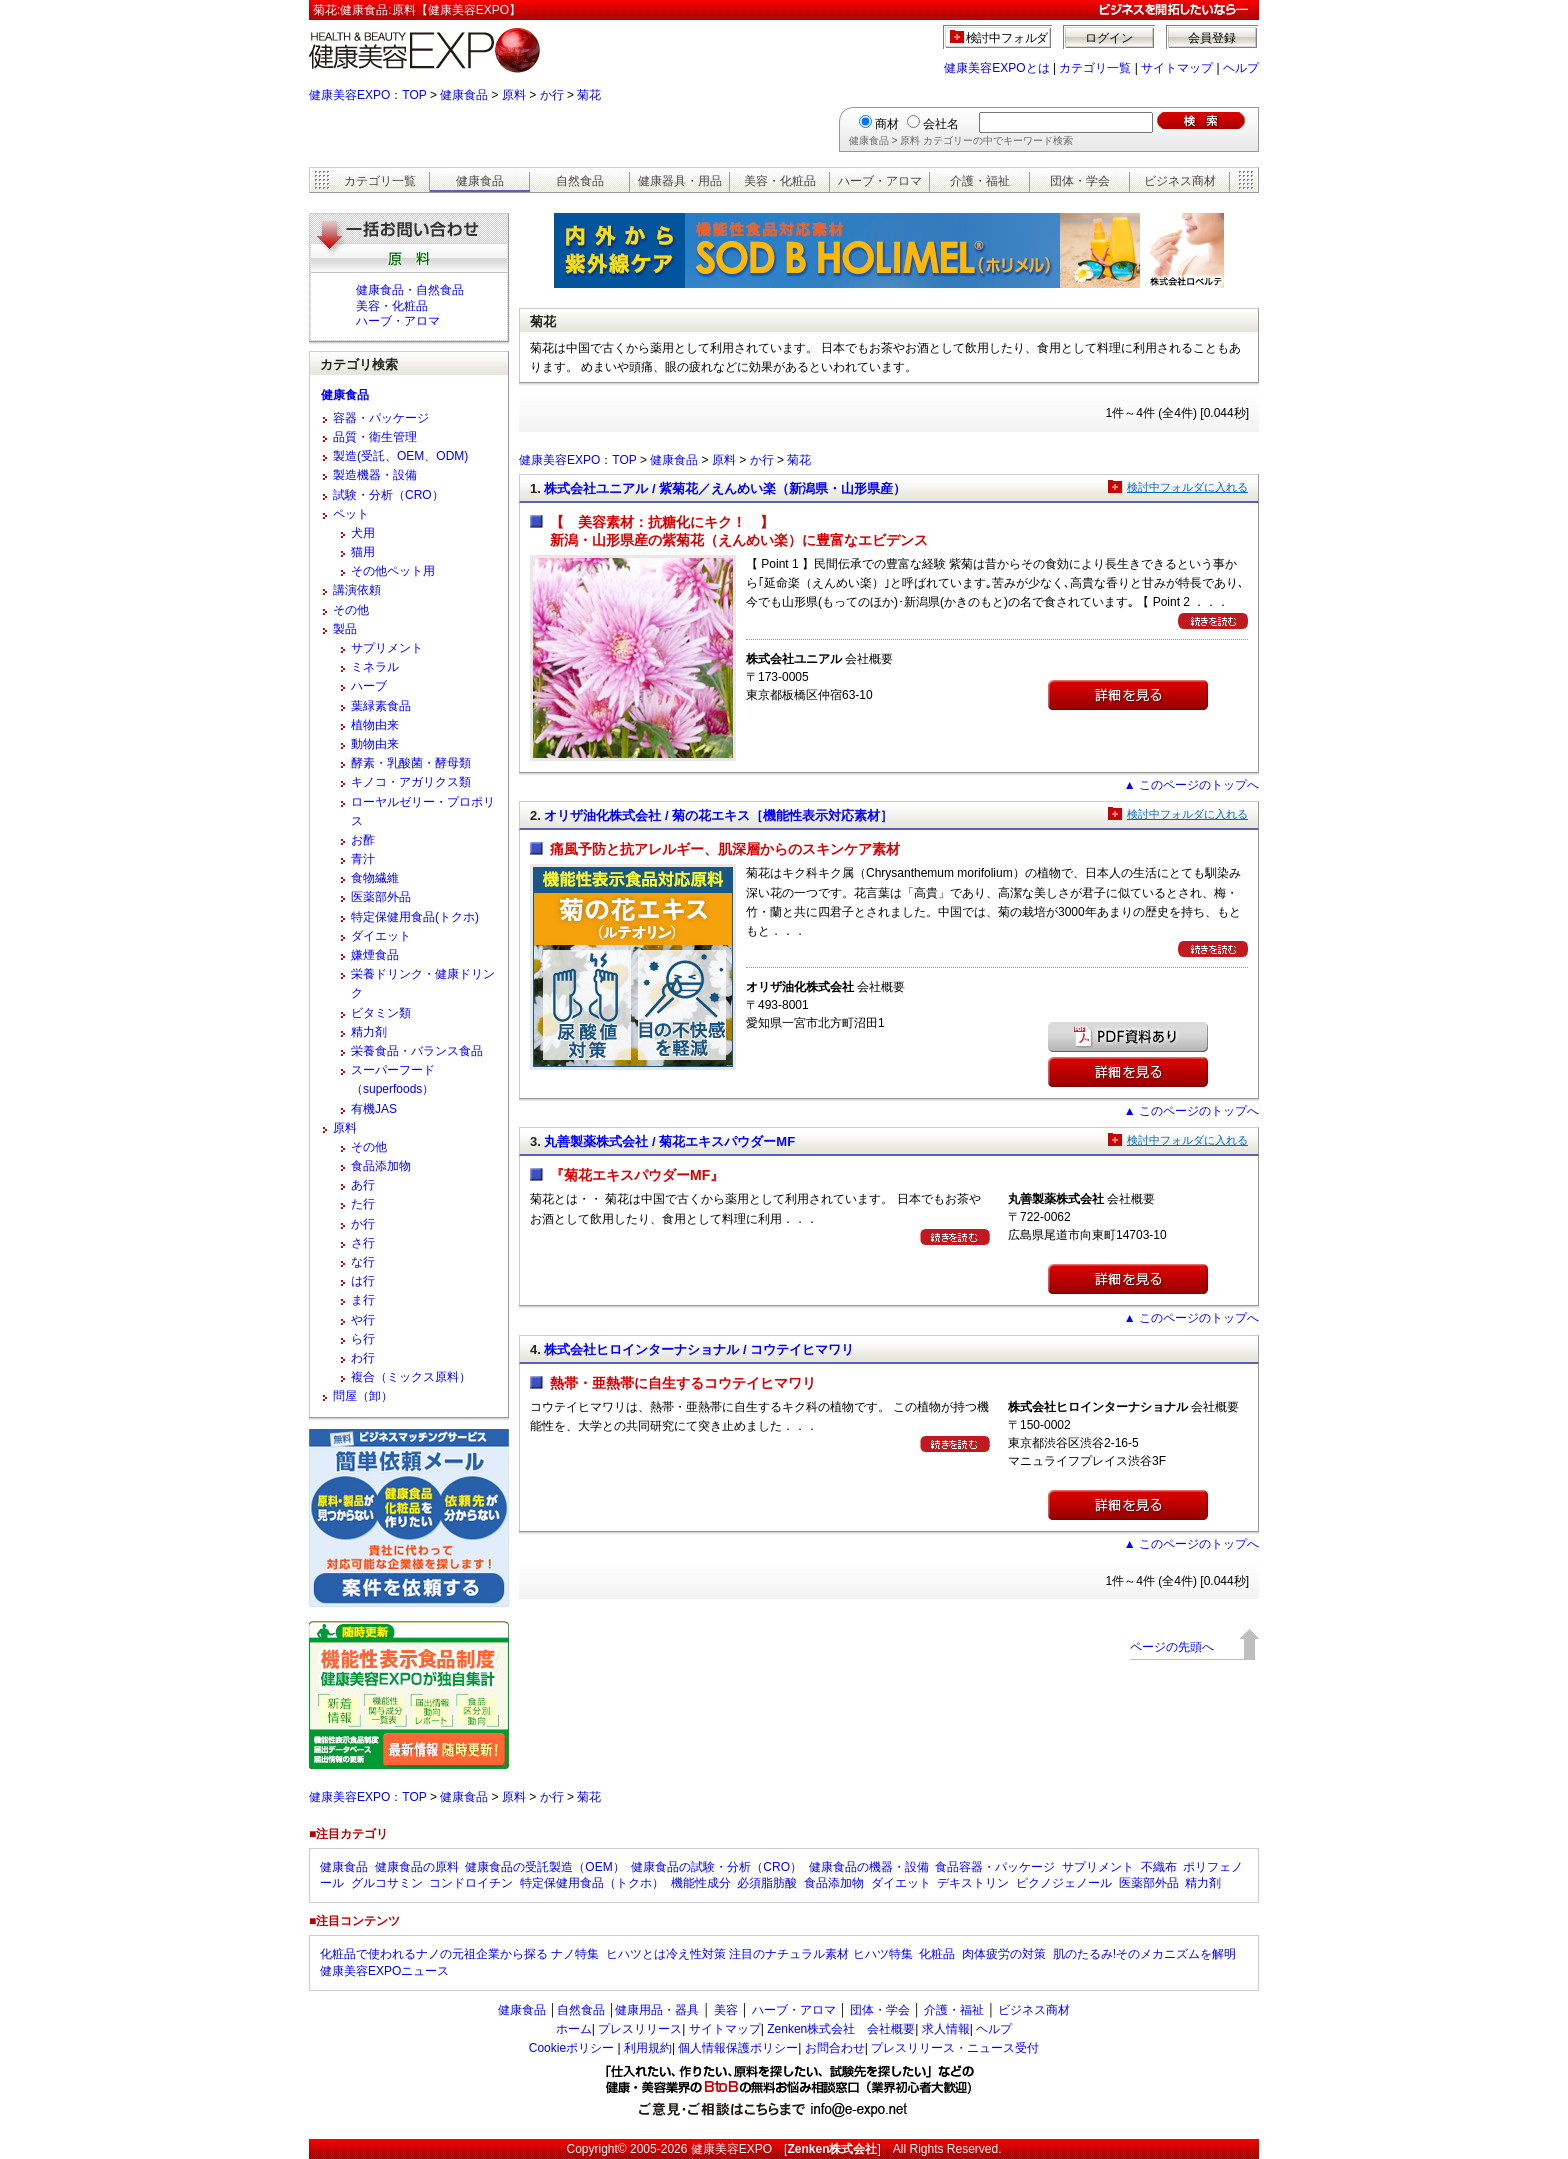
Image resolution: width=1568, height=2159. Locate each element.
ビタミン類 (381, 1013)
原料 (514, 95)
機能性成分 (701, 1883)
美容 (726, 2010)
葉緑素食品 (381, 706)
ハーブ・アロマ (880, 181)
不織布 (1159, 1867)
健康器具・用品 (680, 181)
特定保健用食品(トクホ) (415, 917)
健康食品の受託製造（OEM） (544, 1867)
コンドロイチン (471, 1883)
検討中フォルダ (1007, 38)
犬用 (363, 533)
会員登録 (1212, 38)
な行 (363, 1262)
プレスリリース (640, 2029)
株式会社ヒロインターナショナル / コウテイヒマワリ (699, 1349)
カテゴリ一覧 (1095, 68)
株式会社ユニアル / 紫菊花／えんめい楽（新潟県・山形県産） (725, 488)
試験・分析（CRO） (388, 495)
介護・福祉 (980, 181)
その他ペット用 (393, 571)
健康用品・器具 (657, 2010)
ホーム (574, 2029)
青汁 (363, 859)
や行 (363, 1320)
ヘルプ (1241, 68)
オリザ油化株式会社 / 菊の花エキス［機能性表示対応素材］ (718, 815)
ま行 (363, 1300)
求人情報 (946, 2029)
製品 (345, 629)
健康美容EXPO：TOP (368, 95)
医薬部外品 (381, 897)
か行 (552, 95)
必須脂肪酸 (767, 1883)
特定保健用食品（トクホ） (592, 1883)
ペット (351, 514)
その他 (351, 610)
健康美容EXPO (731, 2149)
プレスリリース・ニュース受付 (955, 2048)
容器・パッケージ (381, 418)
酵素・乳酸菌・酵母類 (411, 763)
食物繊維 (375, 878)
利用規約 (648, 2048)
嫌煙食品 (375, 955)
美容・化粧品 (780, 181)
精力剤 (369, 1032)
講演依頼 (357, 590)
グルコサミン (387, 1883)
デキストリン (973, 1883)
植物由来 (375, 725)
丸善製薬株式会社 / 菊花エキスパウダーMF (669, 1141)
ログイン (1109, 38)
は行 (363, 1281)
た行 (363, 1204)
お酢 (363, 840)
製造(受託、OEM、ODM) (400, 456)
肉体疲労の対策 (1004, 1954)
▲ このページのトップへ (1191, 785)
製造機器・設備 (375, 475)
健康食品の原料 (417, 1867)
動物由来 (375, 744)
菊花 (589, 95)
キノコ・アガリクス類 (411, 782)
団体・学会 (1080, 181)
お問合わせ (835, 2048)
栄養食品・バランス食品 (417, 1051)
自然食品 (580, 181)
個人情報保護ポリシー (738, 2048)
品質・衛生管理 (375, 437)
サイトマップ (1177, 68)
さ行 (363, 1243)
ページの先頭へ (1172, 1647)
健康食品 (464, 95)
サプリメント (387, 648)
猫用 (363, 552)
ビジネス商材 (1180, 181)
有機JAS (374, 1109)
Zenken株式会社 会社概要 (841, 2029)
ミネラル (375, 667)
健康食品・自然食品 (410, 290)
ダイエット (381, 936)
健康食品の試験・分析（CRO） (716, 1867)
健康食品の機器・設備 (869, 1867)
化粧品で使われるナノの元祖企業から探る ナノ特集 (459, 1954)
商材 (887, 124)
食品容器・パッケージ (995, 1867)
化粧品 (937, 1954)
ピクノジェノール (1064, 1883)
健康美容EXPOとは (996, 68)
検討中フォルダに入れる (1187, 487)
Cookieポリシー (571, 2048)
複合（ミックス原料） (411, 1377)
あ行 (363, 1185)
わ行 (363, 1358)
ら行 (363, 1339)
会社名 (941, 124)
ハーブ (369, 686)
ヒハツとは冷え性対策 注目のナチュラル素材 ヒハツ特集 (759, 1954)
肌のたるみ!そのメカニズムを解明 (1144, 1954)
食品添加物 (381, 1166)
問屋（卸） (363, 1396)
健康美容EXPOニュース (384, 1971)
